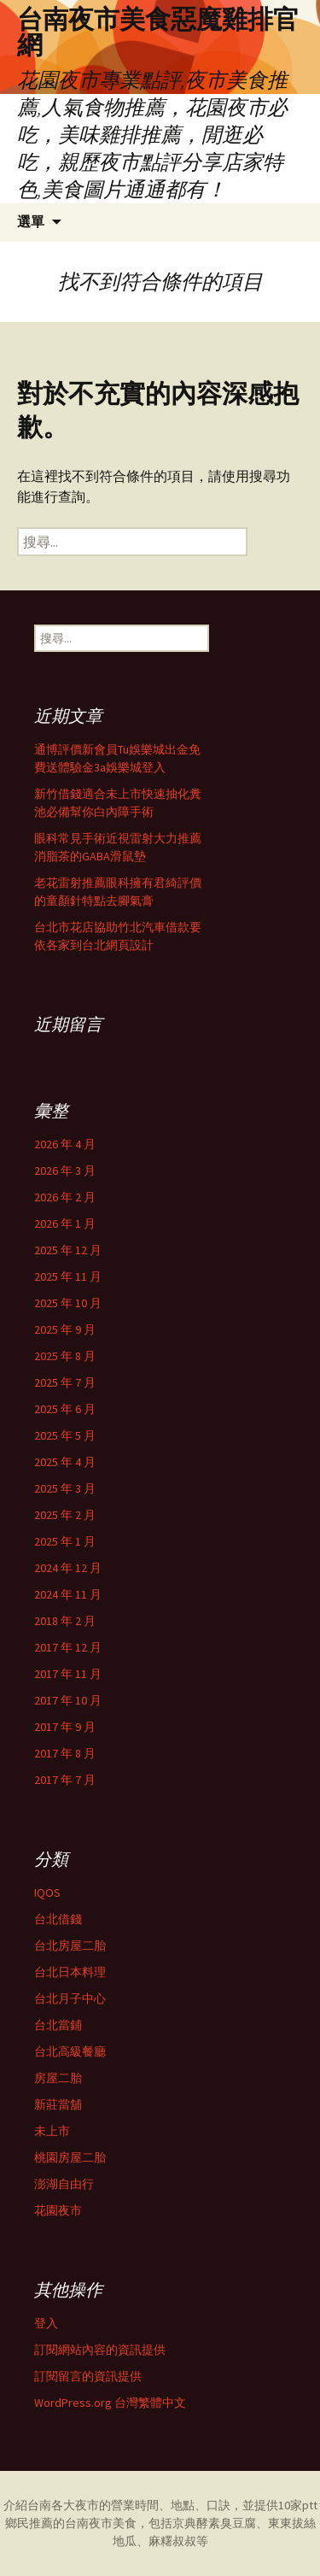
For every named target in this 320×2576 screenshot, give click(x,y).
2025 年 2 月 (65, 1515)
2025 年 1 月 (65, 1541)
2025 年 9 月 (65, 1329)
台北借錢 (58, 1919)
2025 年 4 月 (65, 1462)
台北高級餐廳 (70, 2051)
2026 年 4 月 (65, 1144)
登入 (46, 2323)
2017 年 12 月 (68, 1647)
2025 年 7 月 (65, 1382)
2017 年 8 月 (65, 1753)
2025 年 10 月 (68, 1303)
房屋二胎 (58, 2078)
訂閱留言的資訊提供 (88, 2376)
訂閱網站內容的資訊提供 (100, 2349)
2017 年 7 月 (65, 1779)
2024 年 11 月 (68, 1594)
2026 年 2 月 (65, 1197)
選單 (30, 221)
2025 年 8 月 (65, 1356)
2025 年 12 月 (68, 1250)
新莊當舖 (58, 2104)
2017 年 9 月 (65, 1726)
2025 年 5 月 (65, 1435)
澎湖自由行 (64, 2184)
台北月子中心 (70, 1998)
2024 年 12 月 (68, 1568)
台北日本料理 (70, 1972)
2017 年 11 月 (68, 1673)
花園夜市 (58, 2210)
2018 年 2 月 (65, 1620)
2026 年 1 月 (65, 1223)
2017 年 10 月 (68, 1700)
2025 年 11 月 (68, 1276)
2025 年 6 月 (65, 1409)
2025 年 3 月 (65, 1488)
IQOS (47, 1892)
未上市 (52, 2131)
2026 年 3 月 (65, 1170)
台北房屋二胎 (70, 1945)
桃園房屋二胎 (70, 2157)
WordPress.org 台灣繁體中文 (110, 2402)
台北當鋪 (58, 2025)
